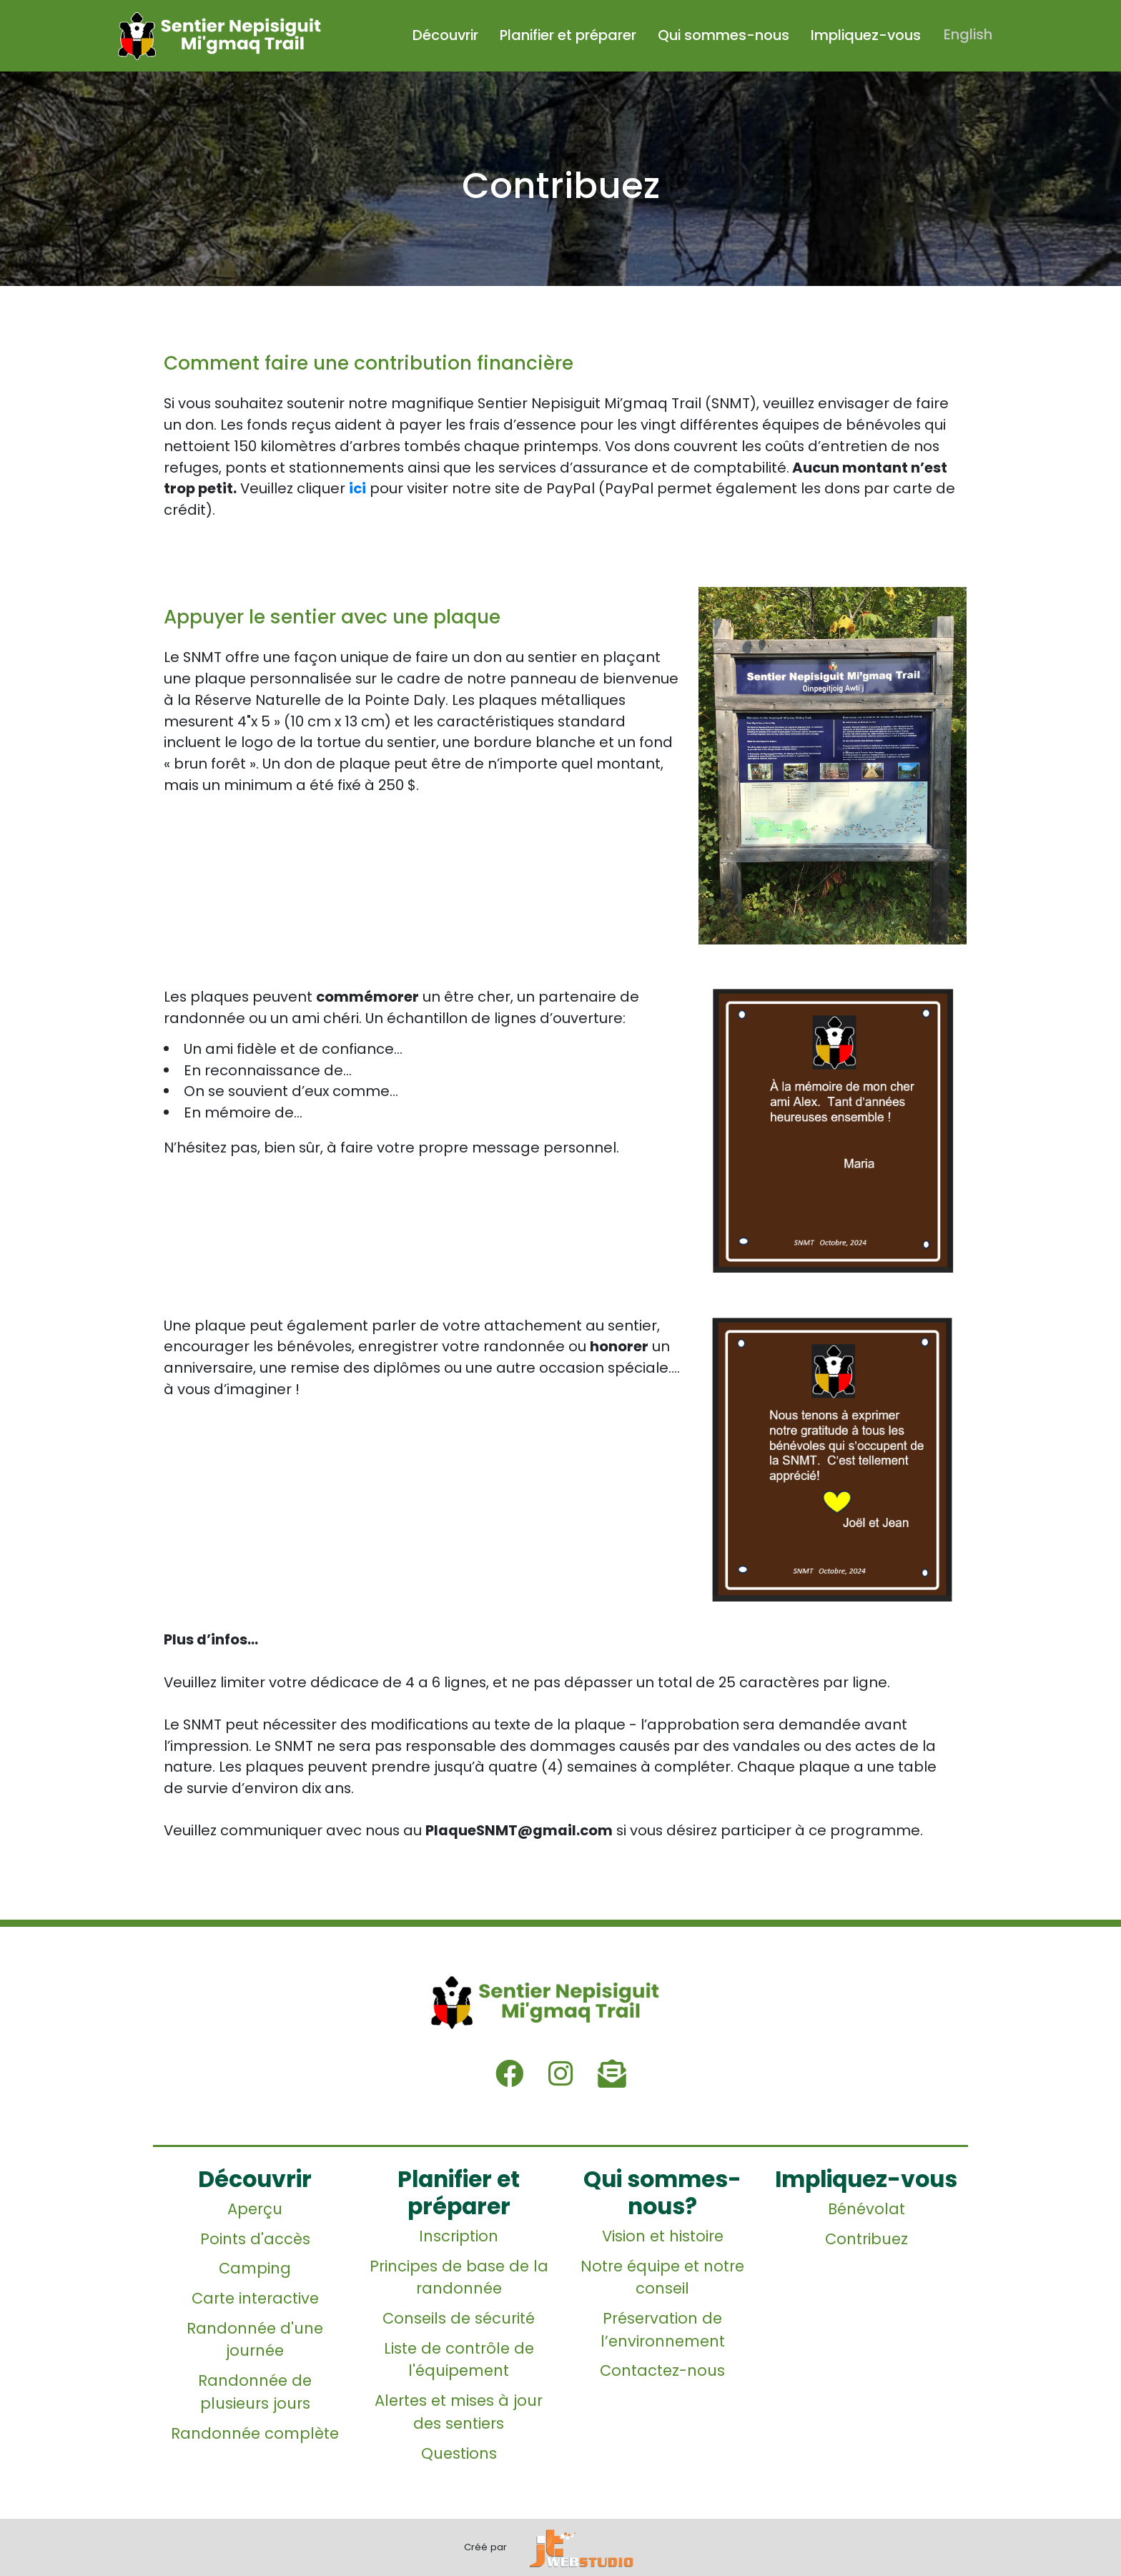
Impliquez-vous (868, 35)
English (968, 35)
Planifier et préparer (570, 35)
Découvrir (447, 35)
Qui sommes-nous (725, 35)
